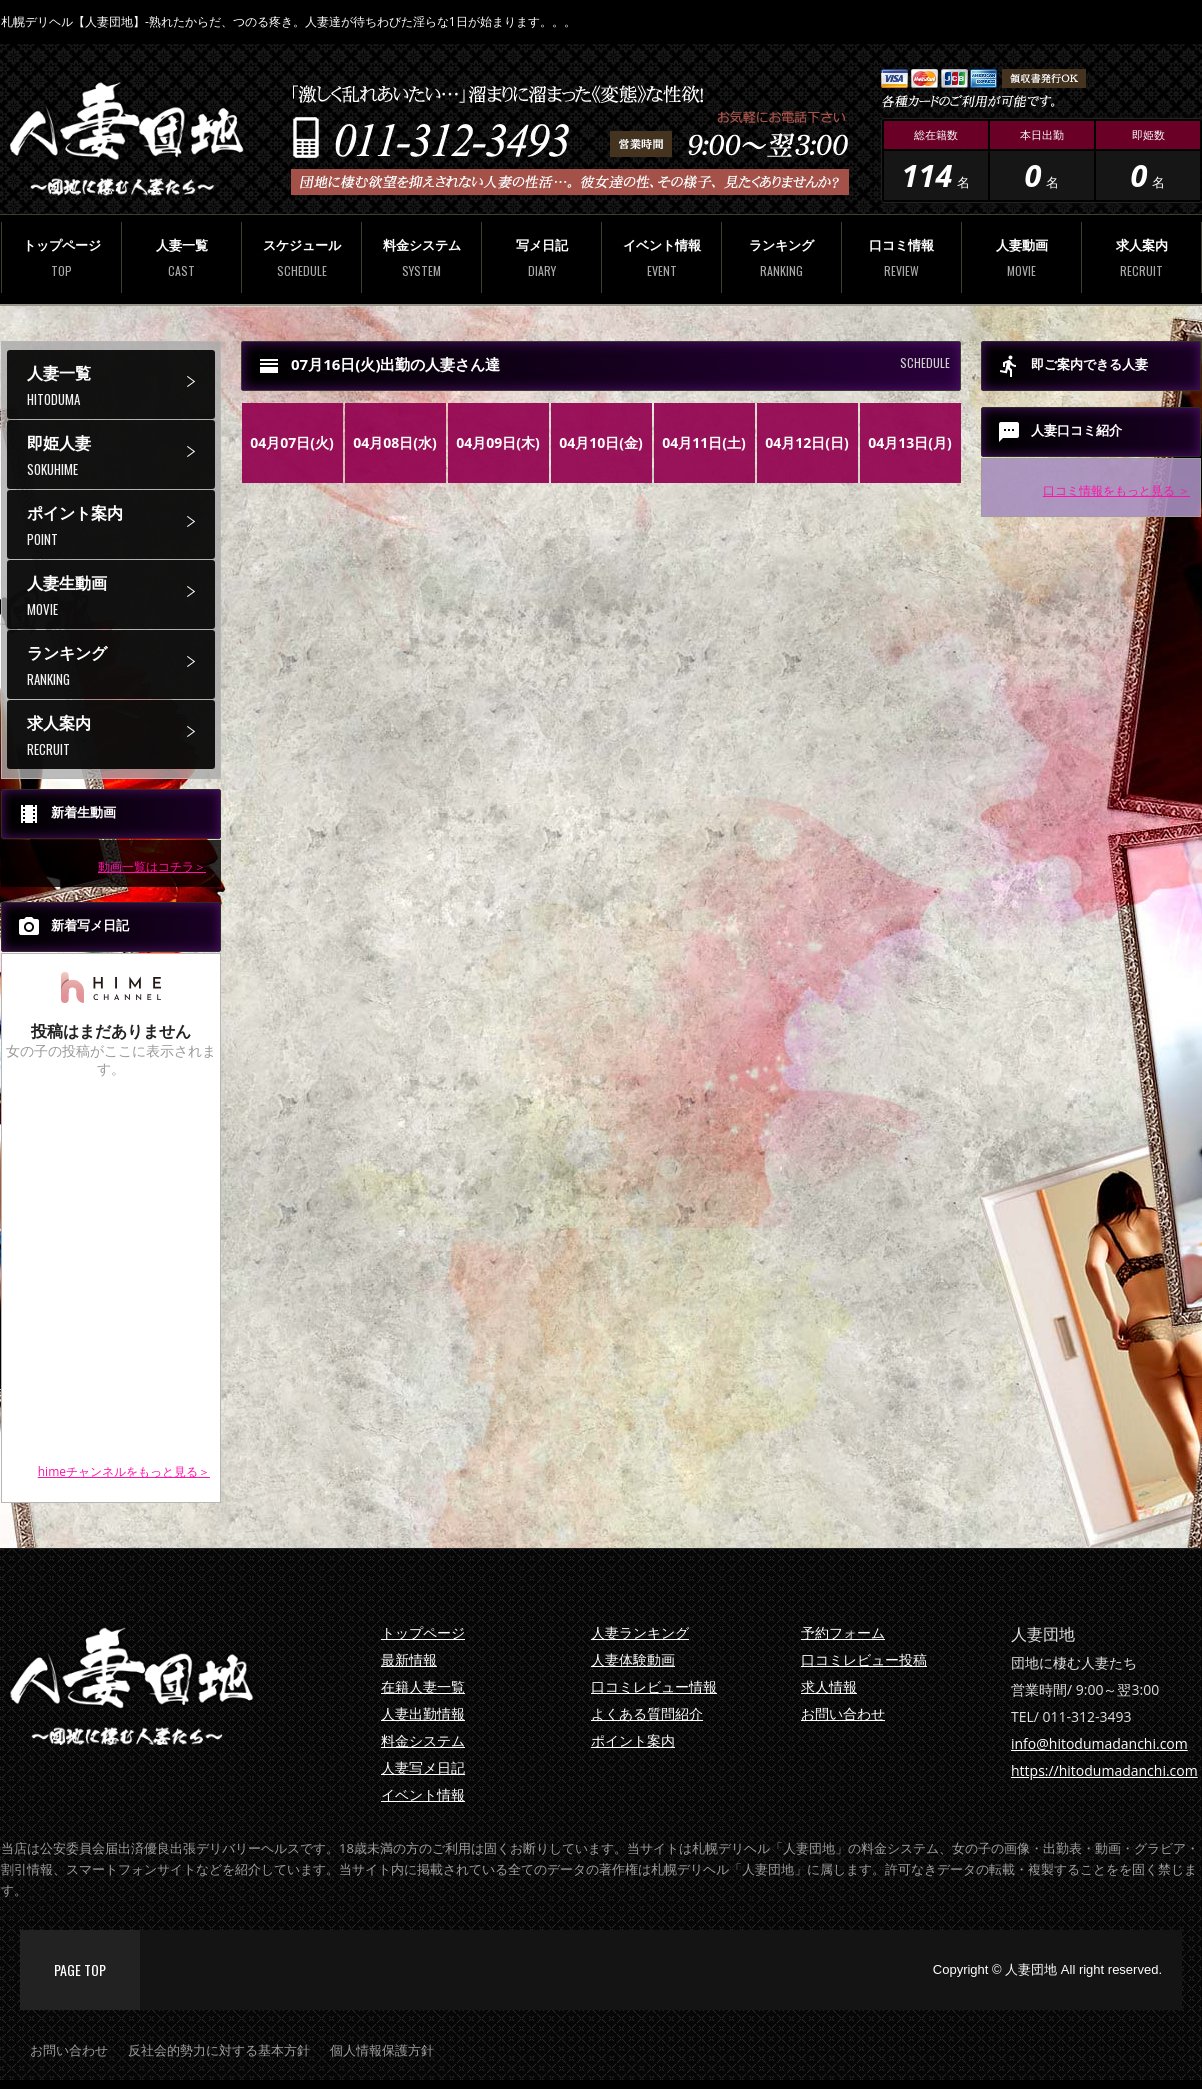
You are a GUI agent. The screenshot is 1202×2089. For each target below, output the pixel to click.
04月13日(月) (910, 442)
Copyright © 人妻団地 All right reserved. (1047, 1969)
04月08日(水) (395, 442)
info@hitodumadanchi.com (1099, 1743)
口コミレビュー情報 (654, 1686)
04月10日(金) (601, 442)
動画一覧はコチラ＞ (152, 866)
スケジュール (301, 257)
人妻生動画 (121, 595)
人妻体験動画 (633, 1659)
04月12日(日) (807, 442)
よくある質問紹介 (647, 1713)
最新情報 (409, 1659)
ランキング (781, 257)
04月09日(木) (498, 442)
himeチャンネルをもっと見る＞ (124, 1471)
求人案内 (1141, 257)
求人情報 (829, 1686)
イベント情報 (661, 257)
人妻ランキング (640, 1632)
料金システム (421, 257)
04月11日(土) (704, 442)
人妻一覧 (181, 257)
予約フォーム (843, 1632)
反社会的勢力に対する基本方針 (219, 2050)
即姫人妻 (121, 455)
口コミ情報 (901, 257)
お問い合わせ (843, 1713)
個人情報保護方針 (382, 2050)
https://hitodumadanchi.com (1104, 1770)
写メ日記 (541, 257)
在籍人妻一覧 (423, 1686)
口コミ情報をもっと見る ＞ (1116, 490)
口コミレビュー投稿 (864, 1659)
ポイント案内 (121, 525)
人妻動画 (1021, 257)
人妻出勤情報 (423, 1713)
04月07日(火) (292, 442)
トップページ (61, 257)
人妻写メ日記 (423, 1767)
